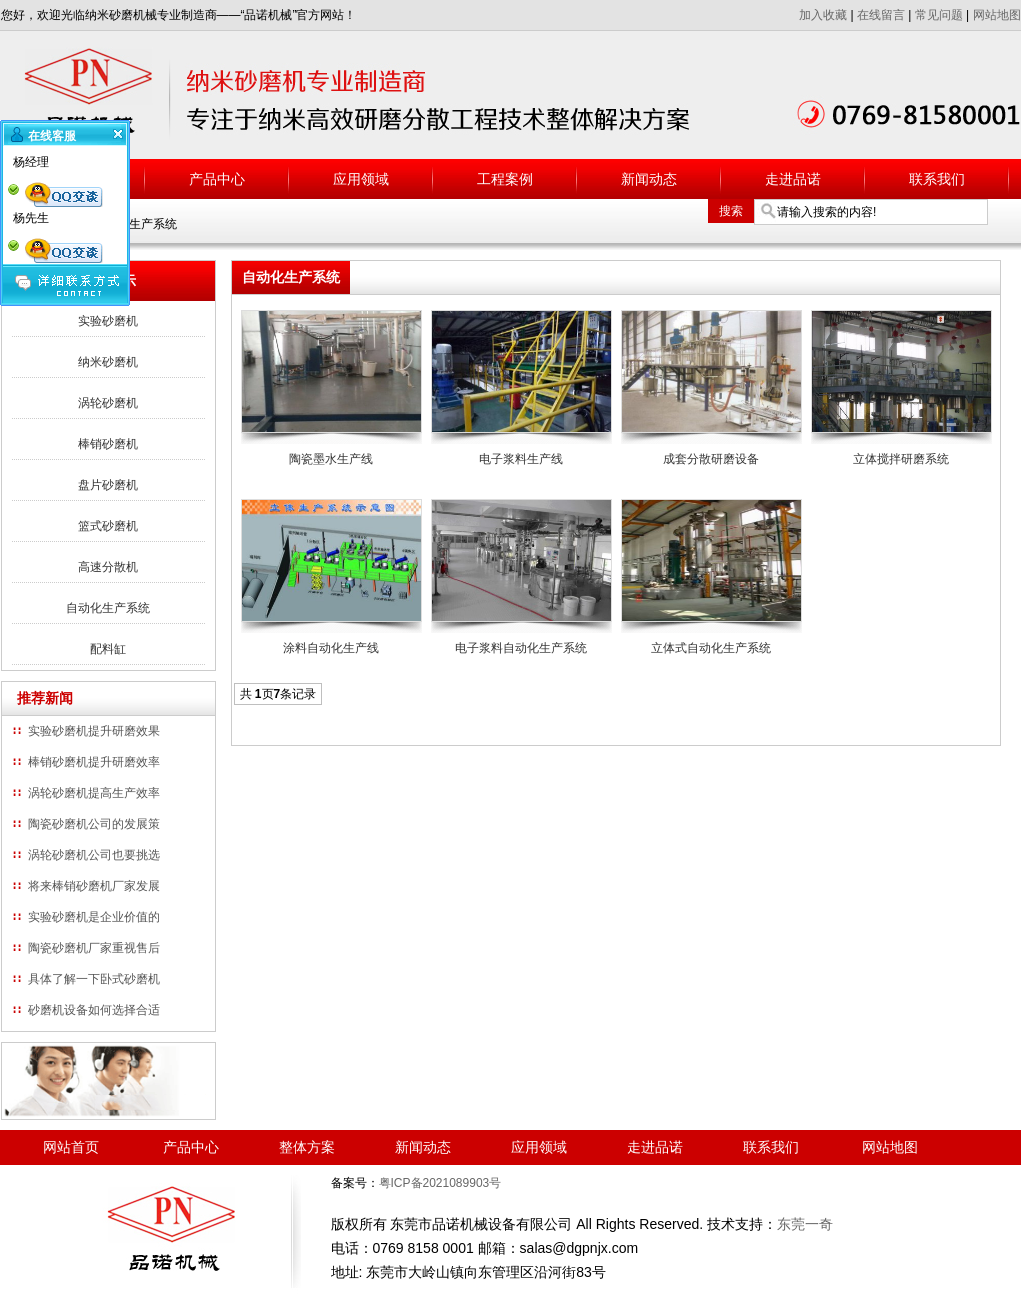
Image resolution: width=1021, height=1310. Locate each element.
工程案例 (505, 179)
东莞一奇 (805, 1224)
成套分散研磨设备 (711, 459)
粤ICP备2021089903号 (440, 1183)
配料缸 (108, 649)
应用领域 (361, 179)
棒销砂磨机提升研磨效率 (94, 762)
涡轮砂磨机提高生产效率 (94, 793)
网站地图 (997, 15)
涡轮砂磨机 (108, 403)
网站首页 (71, 1147)
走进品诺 (793, 179)
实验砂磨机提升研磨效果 (94, 731)
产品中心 (217, 179)
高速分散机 (108, 567)
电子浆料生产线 (521, 459)
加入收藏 (823, 15)
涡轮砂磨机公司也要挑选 (94, 855)
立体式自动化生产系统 (711, 648)
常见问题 (939, 15)
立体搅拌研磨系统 (901, 459)
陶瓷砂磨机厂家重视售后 (94, 948)
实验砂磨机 (108, 321)
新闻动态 (649, 179)
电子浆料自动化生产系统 (521, 648)
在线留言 (881, 15)
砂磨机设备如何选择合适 (94, 1010)
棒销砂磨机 (108, 444)
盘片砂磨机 (108, 485)
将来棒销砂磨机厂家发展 (94, 886)
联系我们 (937, 179)
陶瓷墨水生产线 (331, 459)
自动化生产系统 (108, 608)
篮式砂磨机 (108, 526)
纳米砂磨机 (108, 362)
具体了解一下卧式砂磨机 (94, 979)
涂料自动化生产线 (331, 648)
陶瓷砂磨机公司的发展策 (94, 824)
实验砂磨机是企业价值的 (94, 917)
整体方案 (307, 1147)
